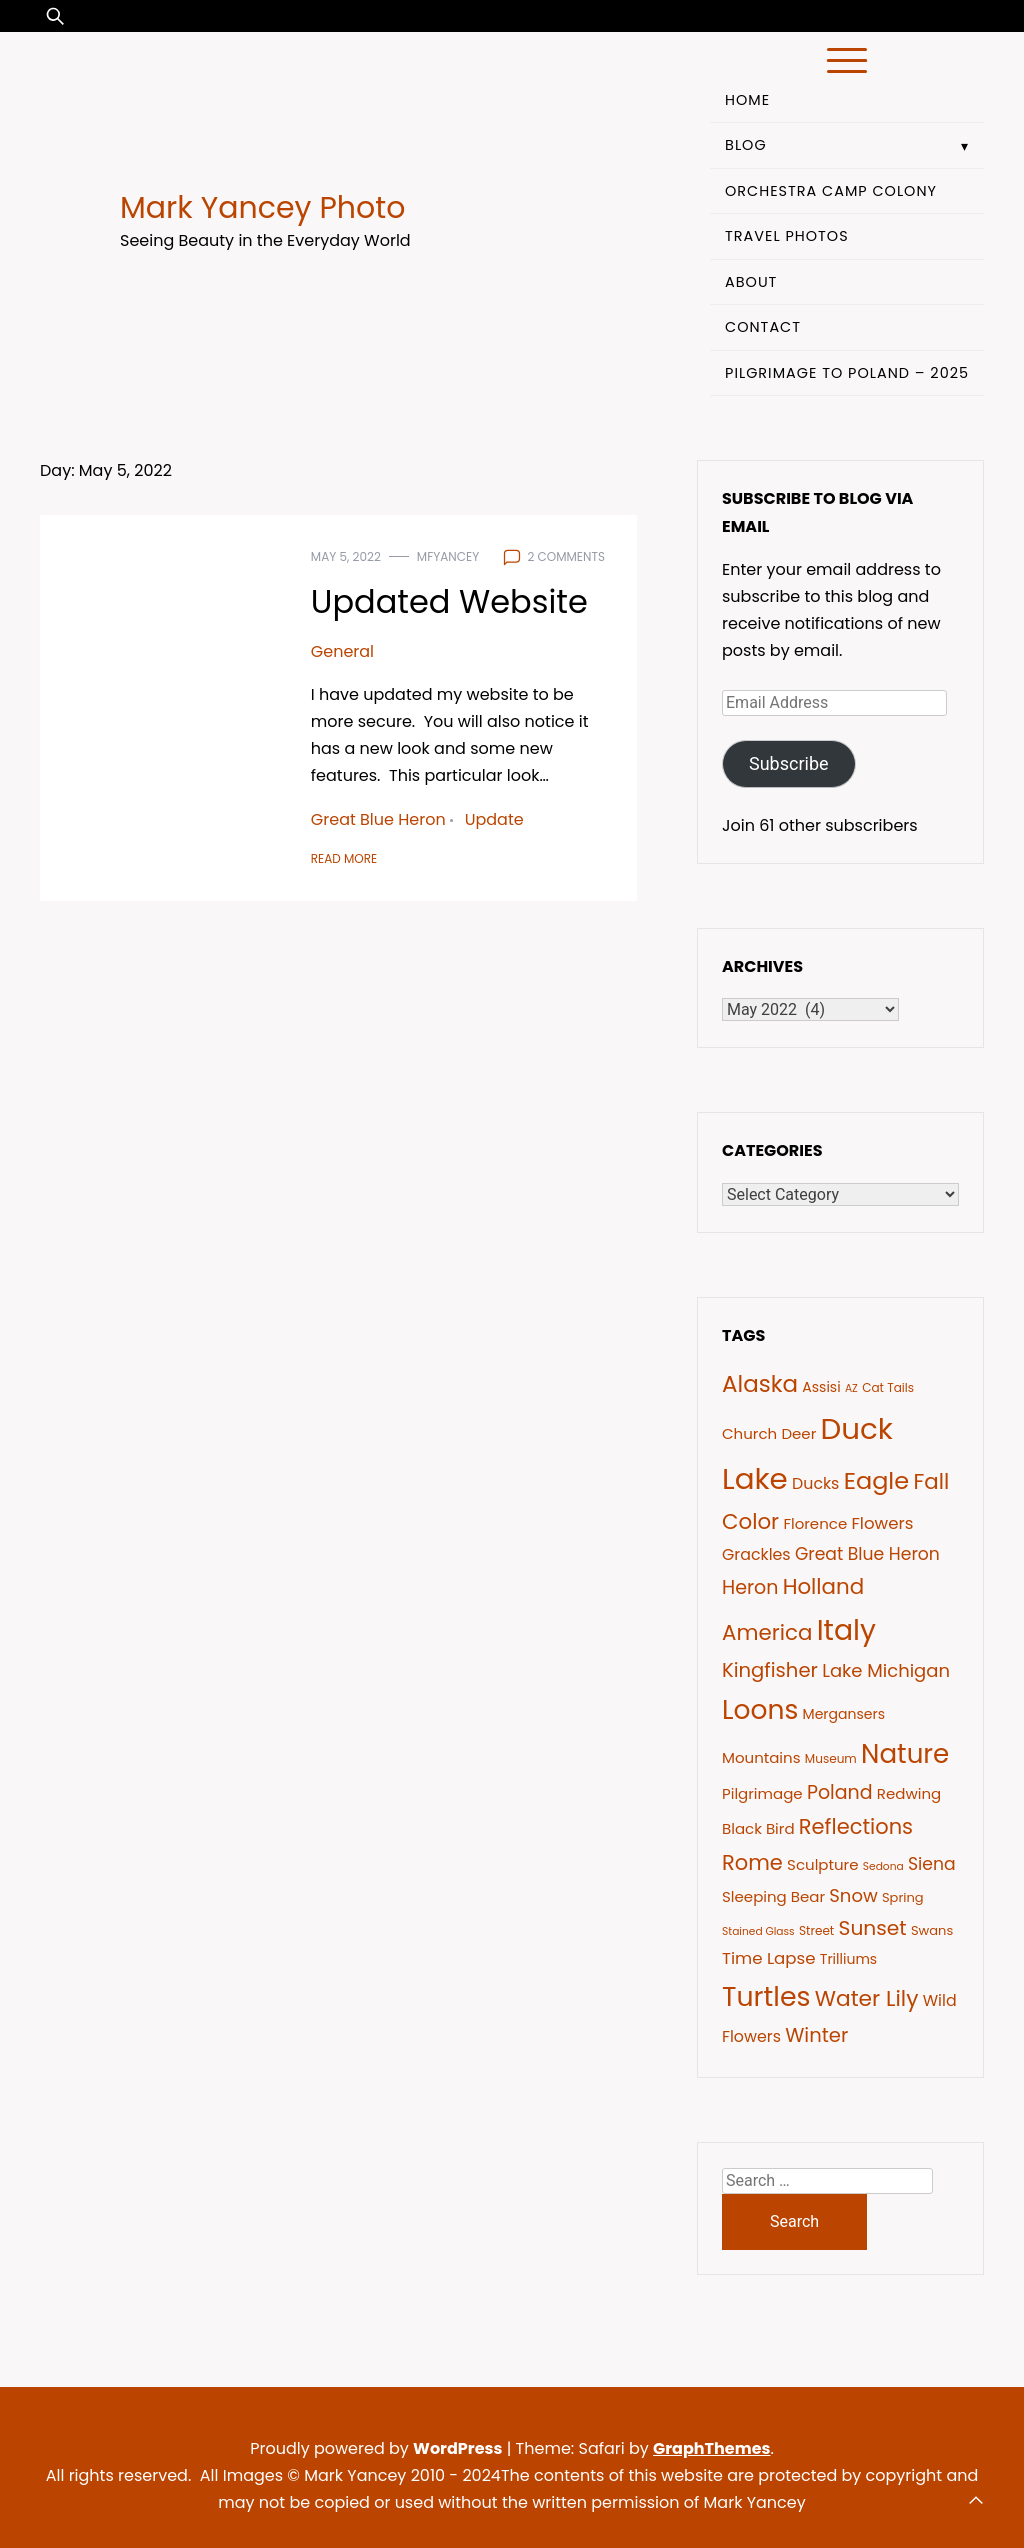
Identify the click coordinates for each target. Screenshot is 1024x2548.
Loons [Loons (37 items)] (760, 1709)
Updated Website (449, 601)
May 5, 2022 (346, 556)
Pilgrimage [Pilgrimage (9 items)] (762, 1793)
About (751, 282)
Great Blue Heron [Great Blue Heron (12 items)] (867, 1554)
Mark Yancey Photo (262, 208)
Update (494, 819)
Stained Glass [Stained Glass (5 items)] (758, 1931)
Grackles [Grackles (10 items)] (756, 1554)
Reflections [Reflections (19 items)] (856, 1826)
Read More (344, 858)
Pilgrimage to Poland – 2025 (847, 373)
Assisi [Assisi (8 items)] (821, 1387)
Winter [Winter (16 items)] (816, 2035)
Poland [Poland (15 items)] (840, 1792)
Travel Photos (787, 236)
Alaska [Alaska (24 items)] (760, 1384)
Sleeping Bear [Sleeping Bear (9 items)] (773, 1896)
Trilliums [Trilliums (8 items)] (848, 1959)
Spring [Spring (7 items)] (903, 1897)
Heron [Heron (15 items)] (750, 1587)
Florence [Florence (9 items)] (815, 1523)
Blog (746, 145)
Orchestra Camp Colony (831, 191)
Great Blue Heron (378, 819)
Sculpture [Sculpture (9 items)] (822, 1864)
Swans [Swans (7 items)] (932, 1930)
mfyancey (448, 556)
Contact (763, 327)
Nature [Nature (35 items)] (905, 1754)
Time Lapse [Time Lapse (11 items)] (769, 1958)
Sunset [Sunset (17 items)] (873, 1928)
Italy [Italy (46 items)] (846, 1630)
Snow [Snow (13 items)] (853, 1895)
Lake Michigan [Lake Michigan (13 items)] (886, 1670)
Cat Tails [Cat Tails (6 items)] (888, 1387)
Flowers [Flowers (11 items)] (882, 1523)
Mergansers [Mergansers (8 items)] (844, 1714)
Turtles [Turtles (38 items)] (766, 1996)
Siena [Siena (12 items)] (932, 1864)
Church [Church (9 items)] (749, 1433)
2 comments (566, 556)
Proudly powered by (378, 2448)
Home (747, 100)
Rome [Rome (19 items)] (752, 1862)
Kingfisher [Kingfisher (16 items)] (770, 1670)
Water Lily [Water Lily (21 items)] (867, 1998)
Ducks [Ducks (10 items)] (815, 1483)
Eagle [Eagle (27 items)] (876, 1480)
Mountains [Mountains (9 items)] (761, 1757)
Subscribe (789, 763)
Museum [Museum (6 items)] (831, 1758)
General (342, 651)
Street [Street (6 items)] (816, 1930)
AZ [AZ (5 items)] (851, 1388)
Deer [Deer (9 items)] (798, 1433)
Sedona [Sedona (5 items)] (883, 1866)
